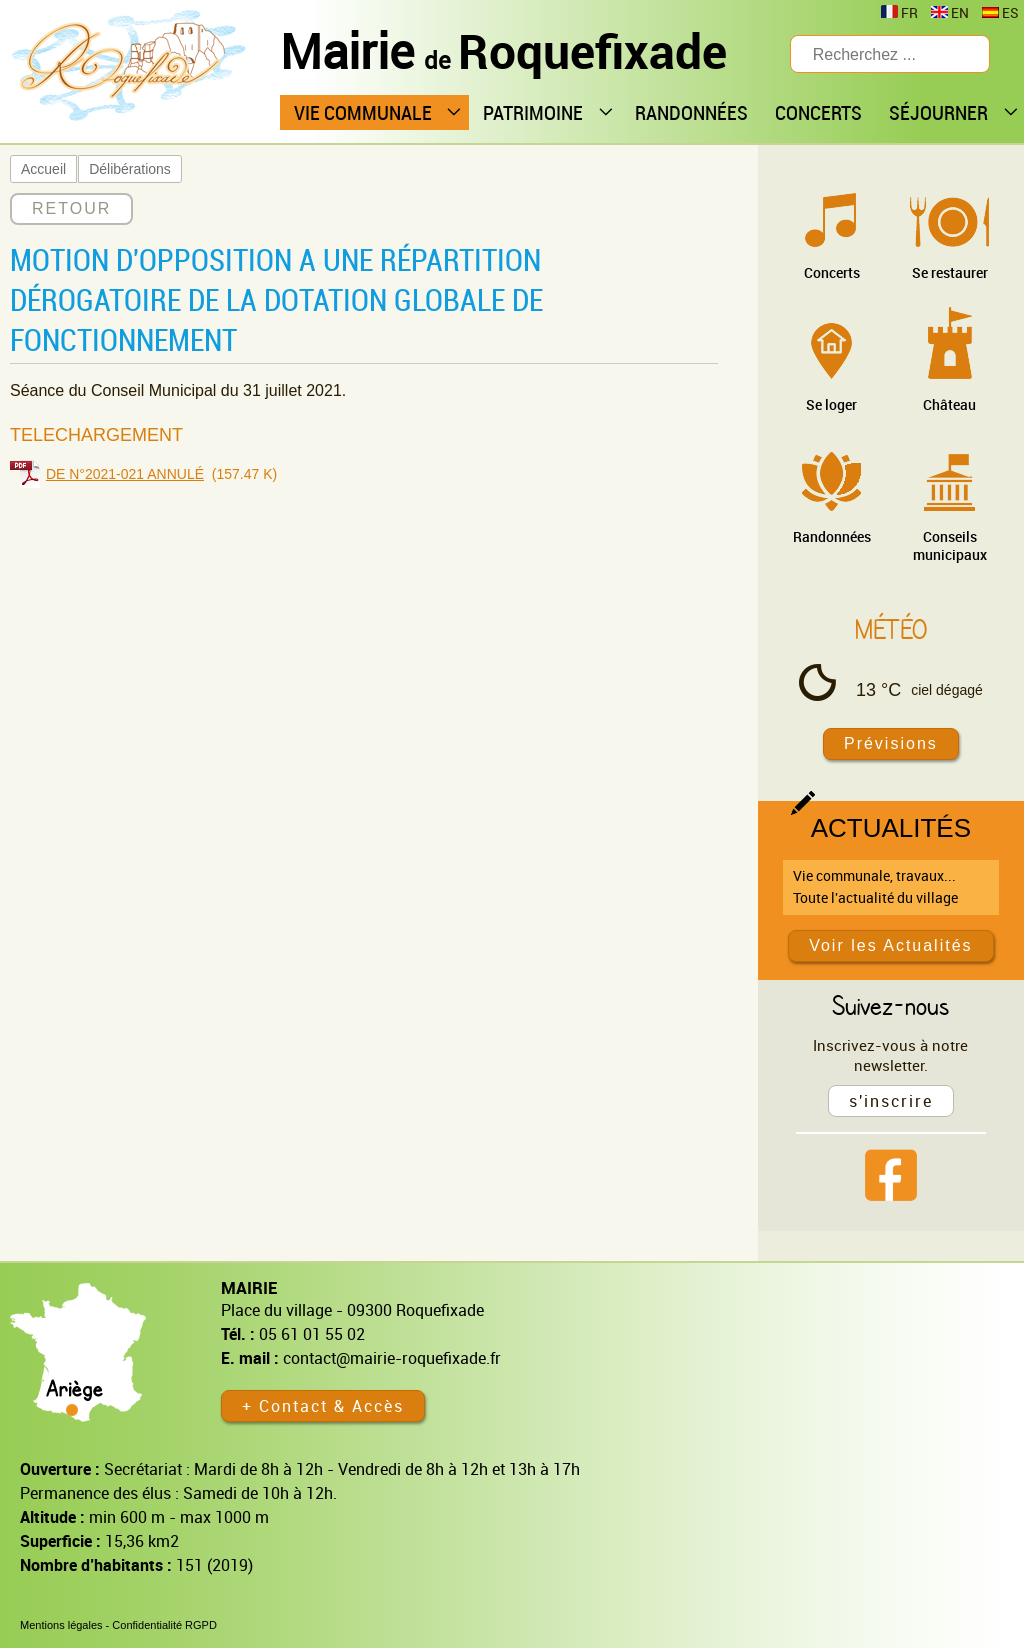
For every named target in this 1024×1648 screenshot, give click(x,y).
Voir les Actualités (890, 945)
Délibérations (130, 169)
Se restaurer (950, 272)
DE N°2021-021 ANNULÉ (125, 474)
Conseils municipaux (950, 545)
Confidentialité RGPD (164, 1625)
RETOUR (71, 208)
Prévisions (891, 743)
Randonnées (832, 536)
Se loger (831, 404)
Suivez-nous (890, 1005)
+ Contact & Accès (323, 1406)
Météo (891, 629)
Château (949, 404)
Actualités (891, 828)
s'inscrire (891, 1101)
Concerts (832, 272)
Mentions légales (61, 1625)
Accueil (43, 169)
